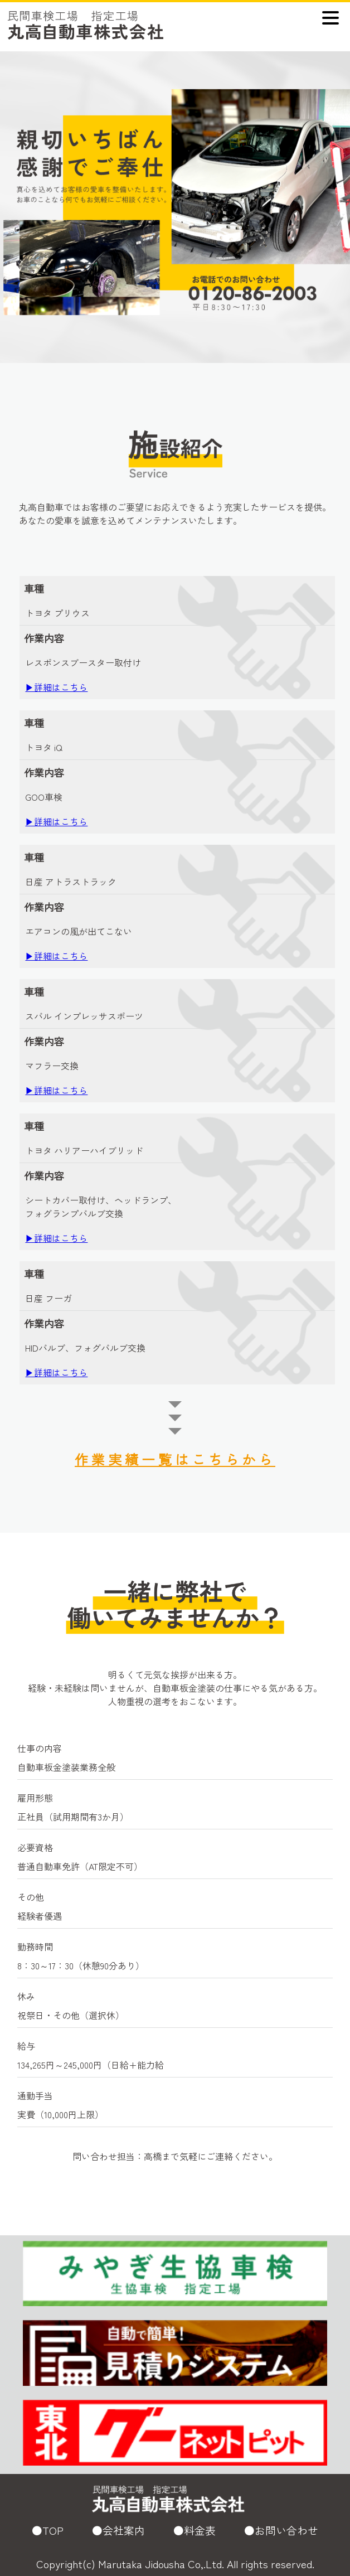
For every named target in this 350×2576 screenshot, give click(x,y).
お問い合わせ (286, 2530)
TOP (53, 2530)
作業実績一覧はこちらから (175, 1459)
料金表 (200, 2530)
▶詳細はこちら (56, 687)
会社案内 (124, 2530)
